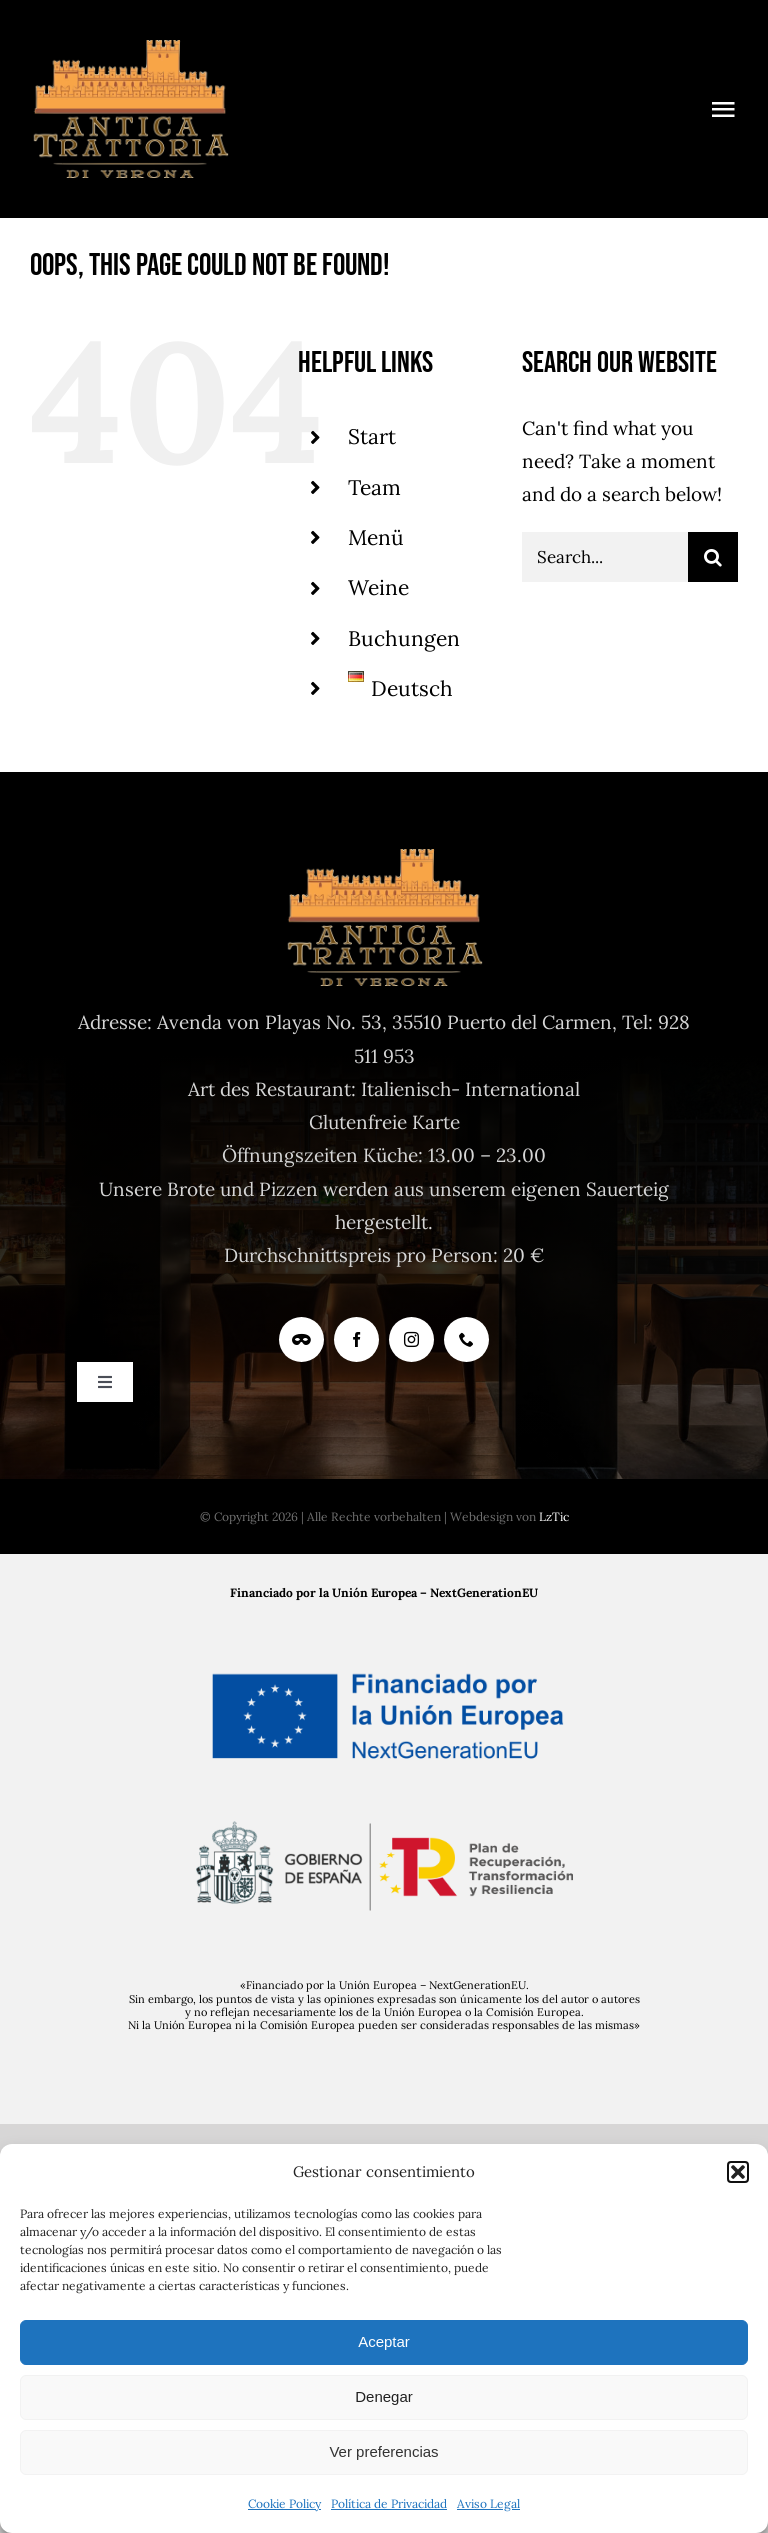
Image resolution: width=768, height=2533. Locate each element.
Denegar (384, 2396)
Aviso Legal (488, 2503)
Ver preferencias (383, 2451)
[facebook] (356, 1339)
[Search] (713, 557)
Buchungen (404, 638)
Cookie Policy (284, 2503)
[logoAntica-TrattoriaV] (130, 49)
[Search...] (605, 557)
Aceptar (384, 2341)
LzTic (554, 1516)
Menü (376, 537)
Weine (378, 587)
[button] (738, 2172)
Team (374, 487)
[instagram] (411, 1339)
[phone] (466, 1339)
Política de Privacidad (389, 2503)
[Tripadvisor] (301, 1339)
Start (372, 436)
